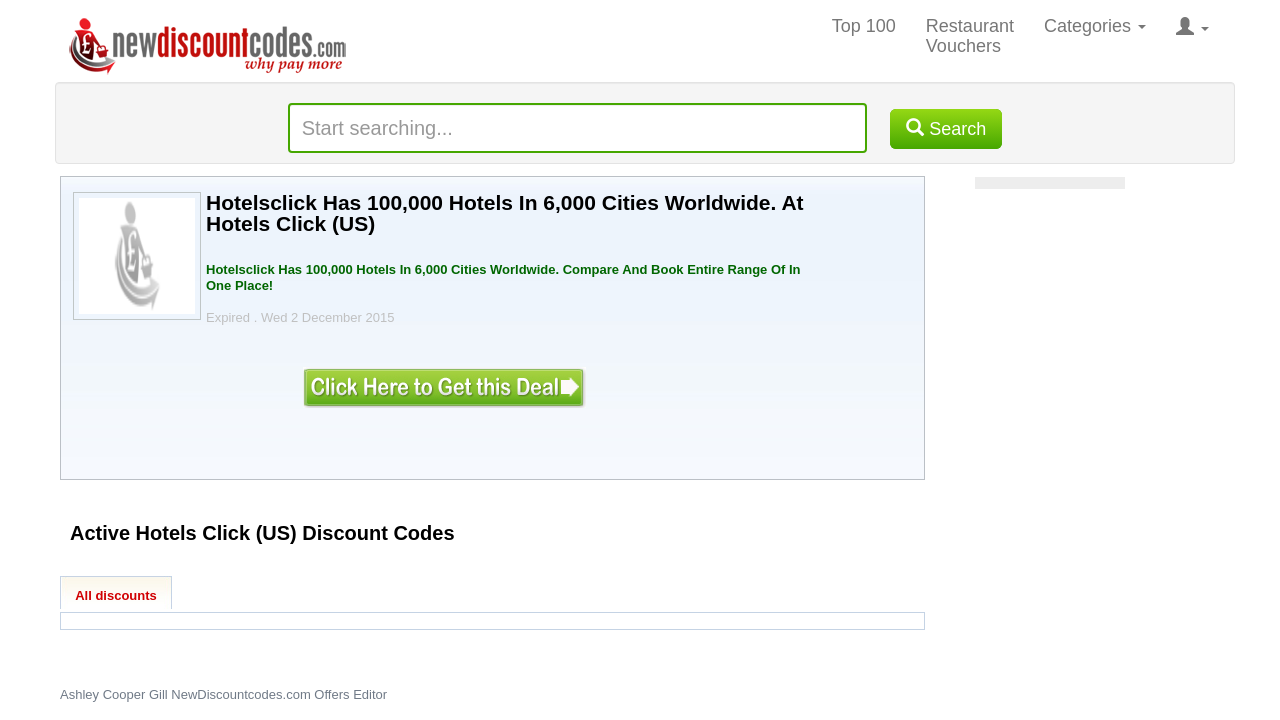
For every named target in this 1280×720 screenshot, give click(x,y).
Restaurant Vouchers (970, 36)
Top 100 (864, 26)
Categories (1095, 26)
